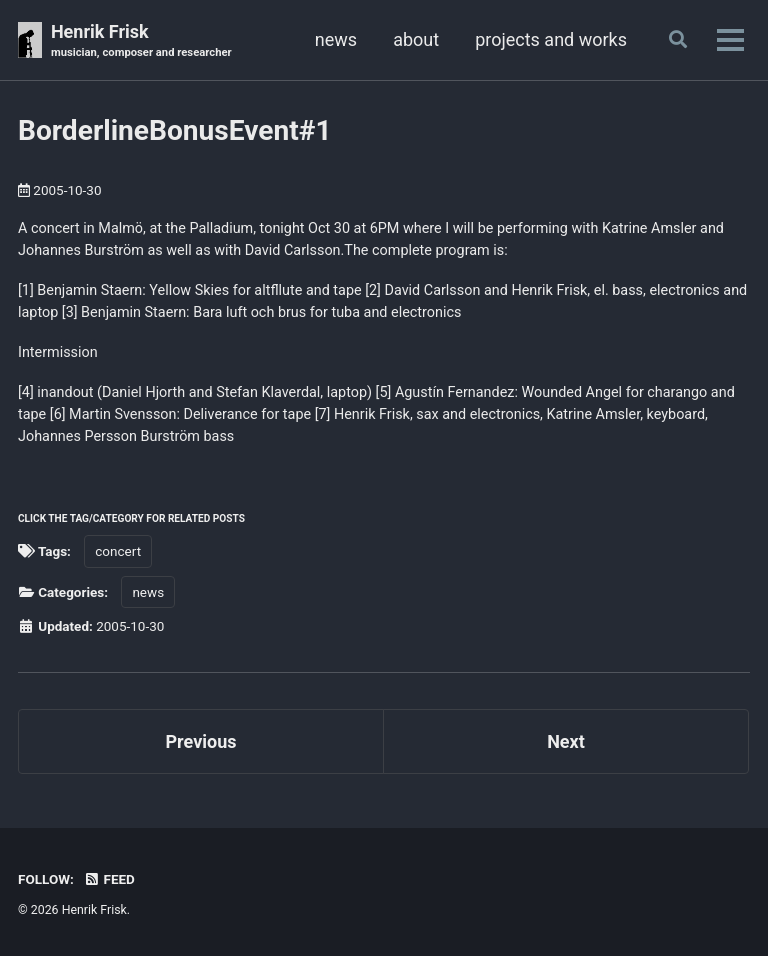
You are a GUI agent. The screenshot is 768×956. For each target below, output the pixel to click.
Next (566, 741)
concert (118, 551)
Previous (201, 741)
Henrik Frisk (141, 41)
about (416, 39)
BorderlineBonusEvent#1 (175, 130)
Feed (109, 879)
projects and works (551, 39)
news (336, 39)
